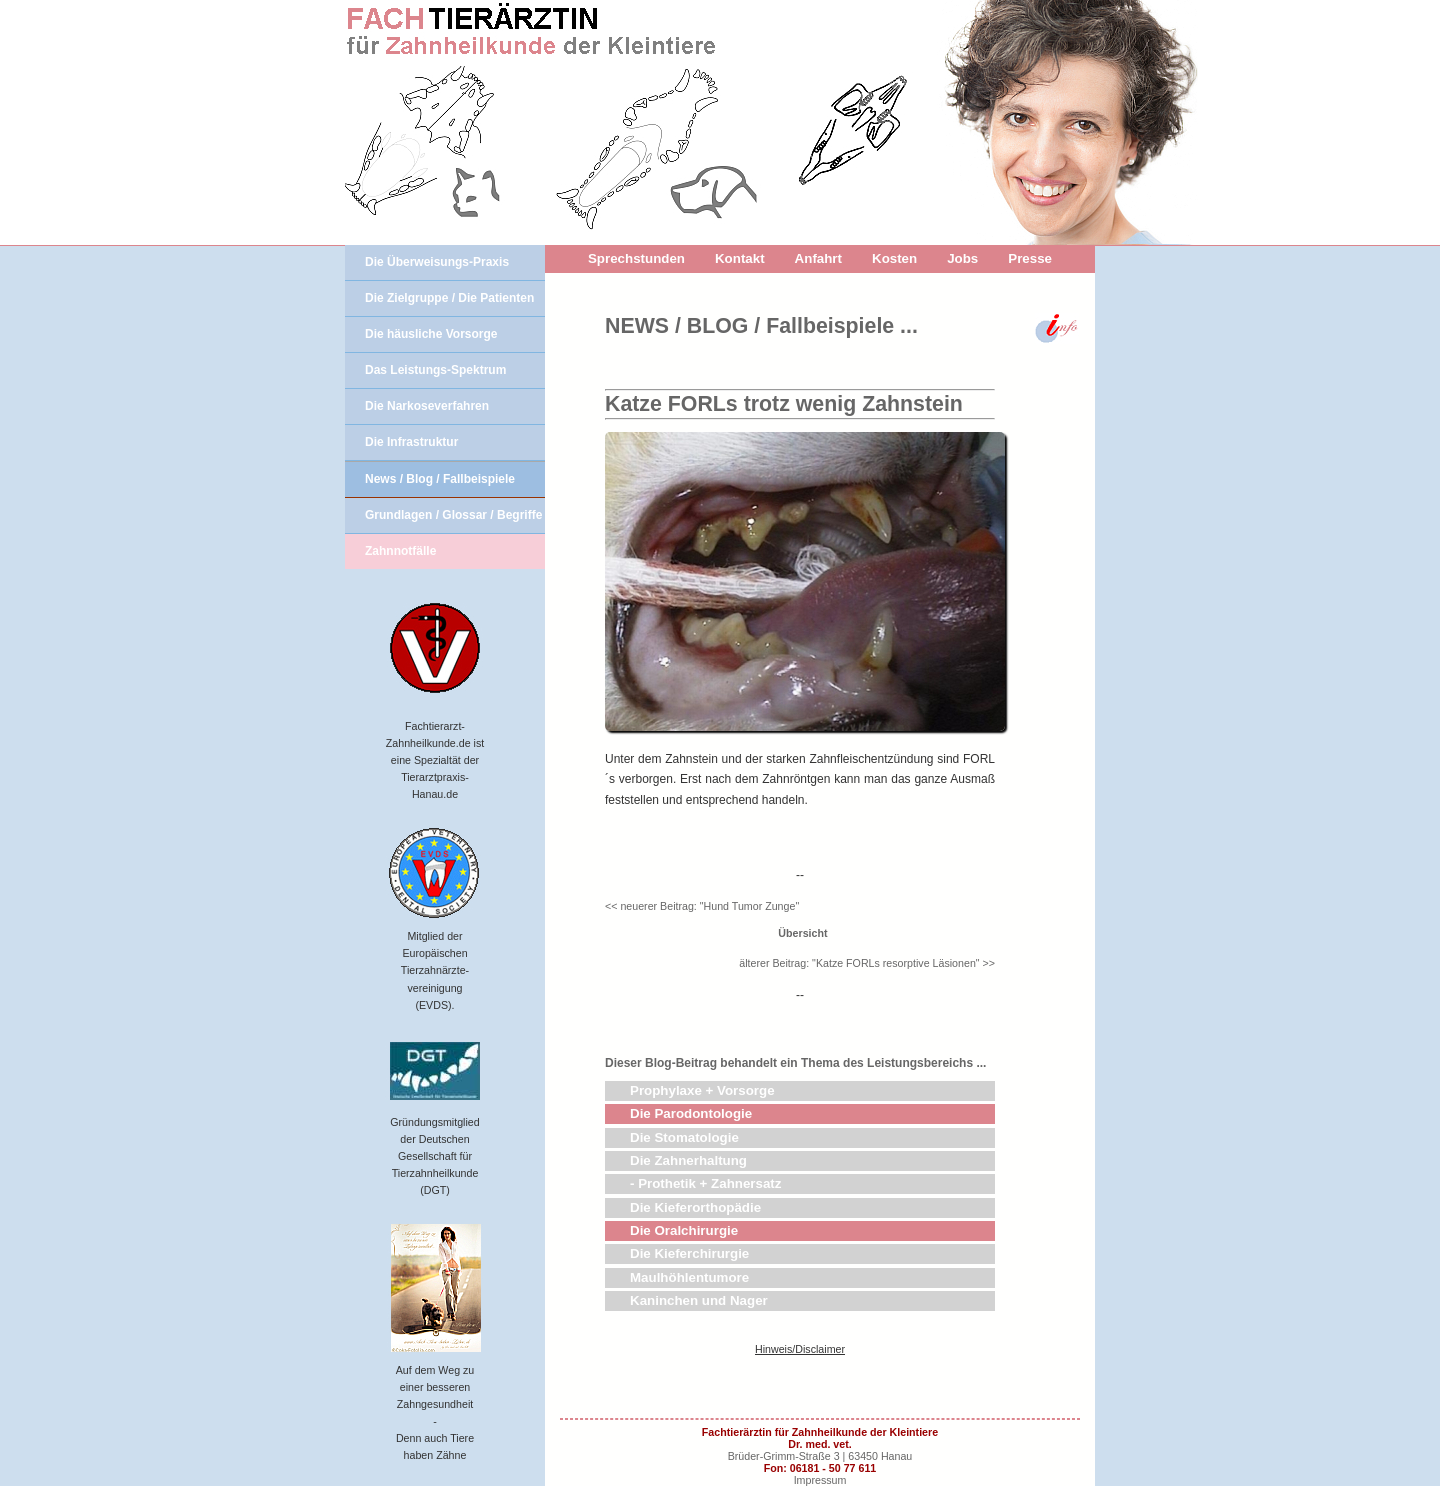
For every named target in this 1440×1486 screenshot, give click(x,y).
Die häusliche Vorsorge (431, 334)
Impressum (820, 1480)
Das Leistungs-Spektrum (435, 370)
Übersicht (799, 933)
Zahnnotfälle (400, 551)
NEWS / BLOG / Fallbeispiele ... (761, 326)
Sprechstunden (636, 258)
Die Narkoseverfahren (427, 406)
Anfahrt (818, 258)
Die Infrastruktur (411, 442)
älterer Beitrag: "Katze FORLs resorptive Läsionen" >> (867, 963)
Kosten (894, 258)
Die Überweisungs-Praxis (437, 262)
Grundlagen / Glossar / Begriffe (453, 515)
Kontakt (740, 258)
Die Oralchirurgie (684, 1230)
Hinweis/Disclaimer (800, 1349)
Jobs (962, 258)
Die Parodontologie (691, 1113)
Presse (1030, 258)
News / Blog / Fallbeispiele (440, 479)
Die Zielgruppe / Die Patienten (449, 298)
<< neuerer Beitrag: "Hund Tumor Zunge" (702, 906)
